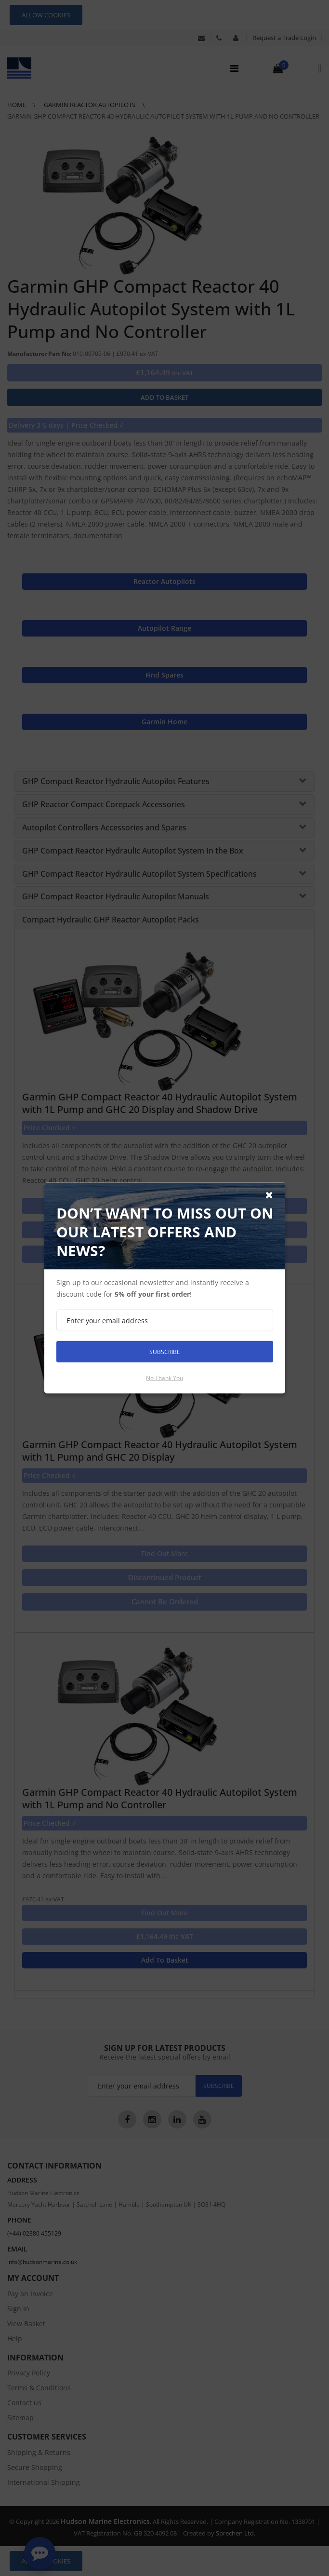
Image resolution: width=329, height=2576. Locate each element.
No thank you (164, 1378)
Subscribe (164, 1351)
